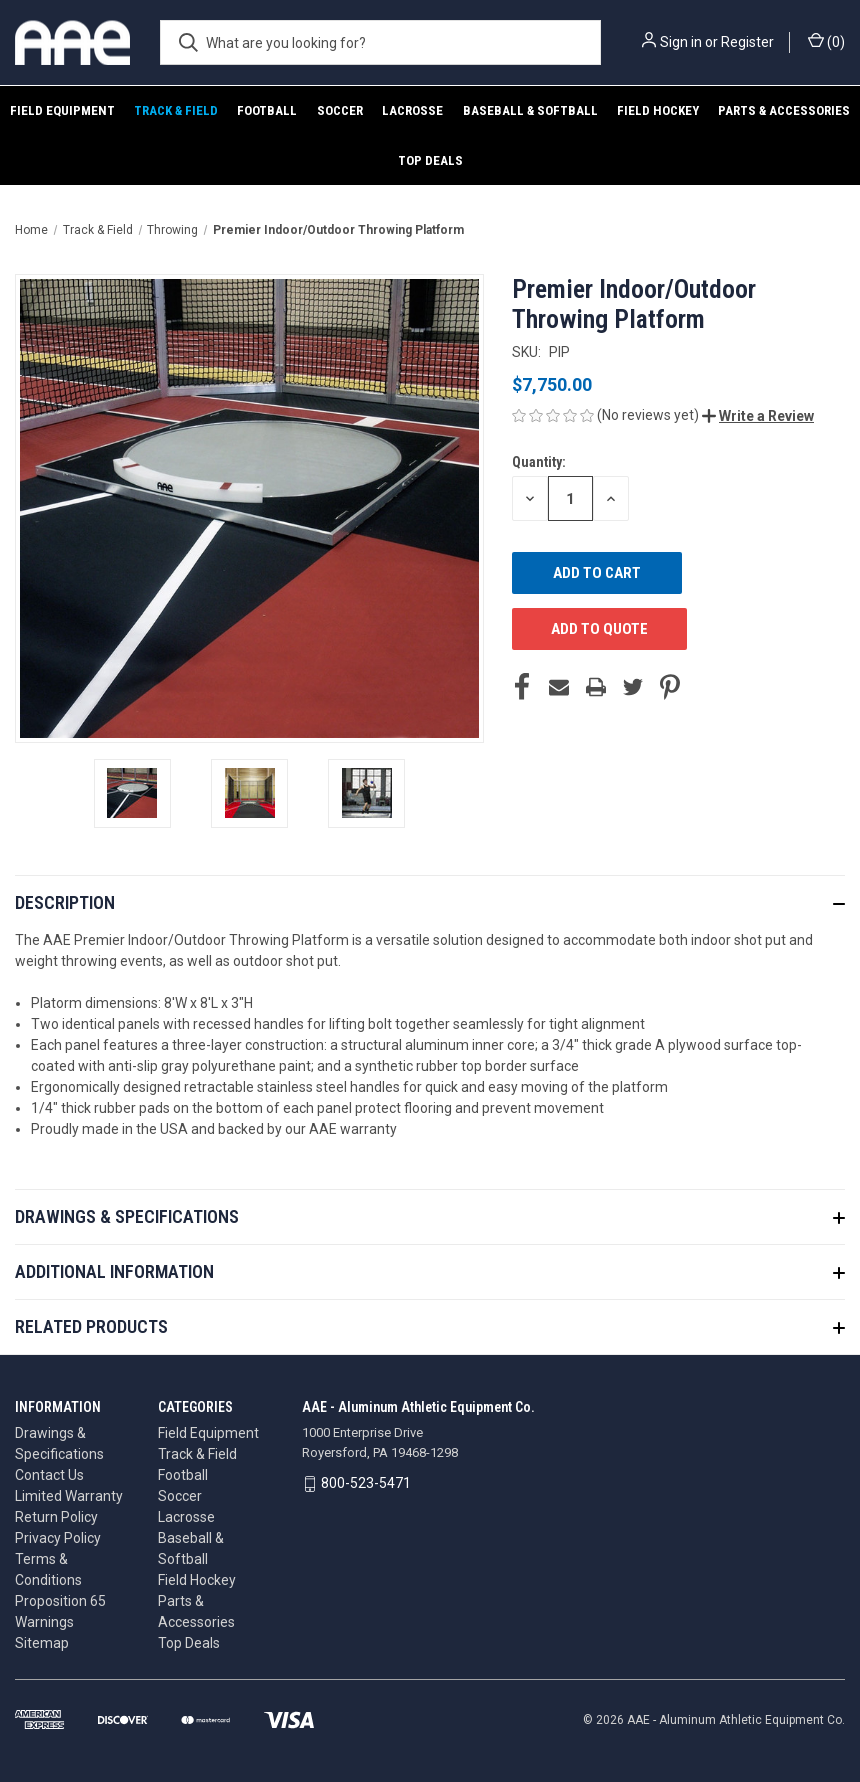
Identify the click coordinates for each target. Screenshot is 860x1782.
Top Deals (430, 160)
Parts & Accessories (784, 110)
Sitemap (42, 1643)
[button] (758, 416)
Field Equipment (62, 110)
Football (267, 110)
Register (747, 42)
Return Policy (56, 1517)
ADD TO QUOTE (599, 629)
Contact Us (49, 1475)
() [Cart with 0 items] (826, 41)
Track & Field (176, 110)
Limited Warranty (69, 1496)
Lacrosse (412, 110)
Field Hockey (658, 110)
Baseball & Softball (530, 110)
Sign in (681, 42)
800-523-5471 (366, 1483)
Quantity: (539, 462)
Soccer (340, 110)
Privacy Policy (58, 1538)
